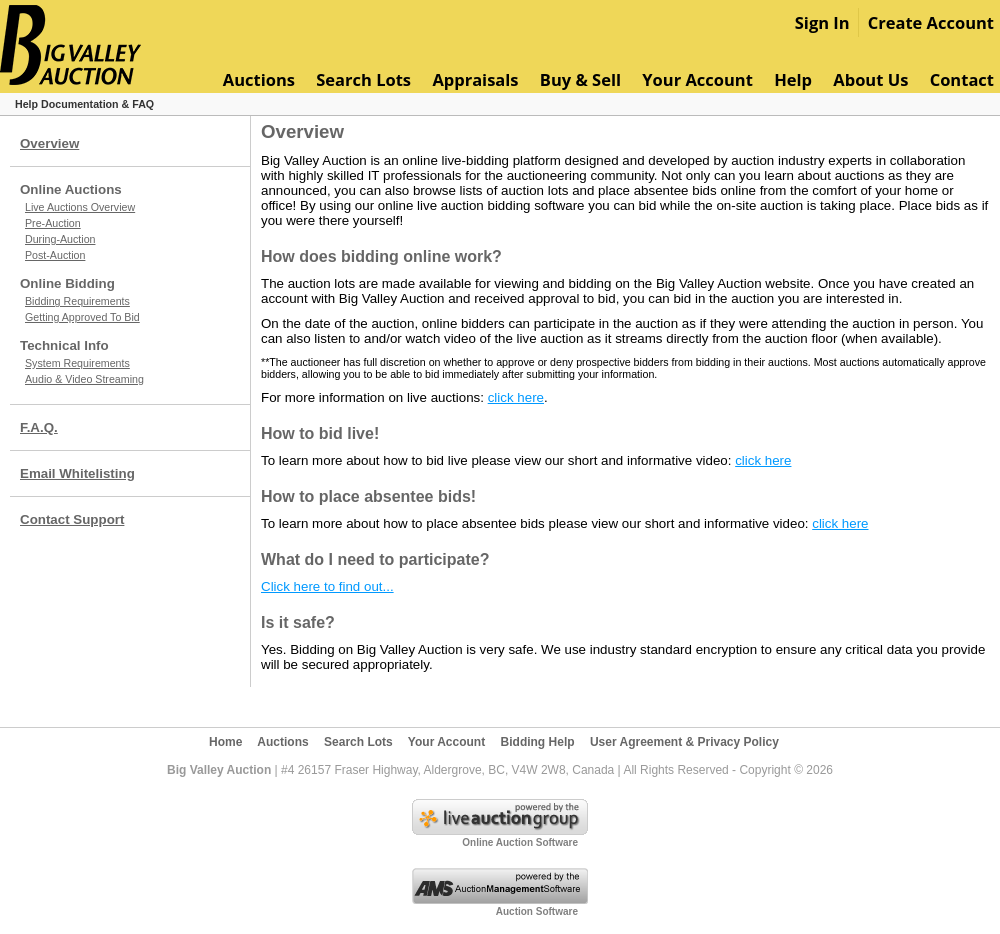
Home (225, 742)
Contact (962, 79)
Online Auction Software (520, 842)
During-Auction (60, 239)
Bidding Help (538, 742)
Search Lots (363, 79)
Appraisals (475, 79)
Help (793, 79)
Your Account (697, 79)
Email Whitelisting (77, 473)
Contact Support (72, 519)
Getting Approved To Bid (82, 317)
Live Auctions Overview (80, 207)
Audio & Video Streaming (84, 379)
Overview (49, 143)
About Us (870, 79)
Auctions (259, 79)
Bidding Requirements (77, 301)
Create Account (931, 22)
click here (516, 397)
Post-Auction (55, 255)
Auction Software (537, 911)
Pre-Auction (53, 223)
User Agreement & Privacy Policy (684, 742)
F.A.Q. (39, 427)
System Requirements (77, 363)
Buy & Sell (580, 79)
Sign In (822, 22)
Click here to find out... (327, 586)
